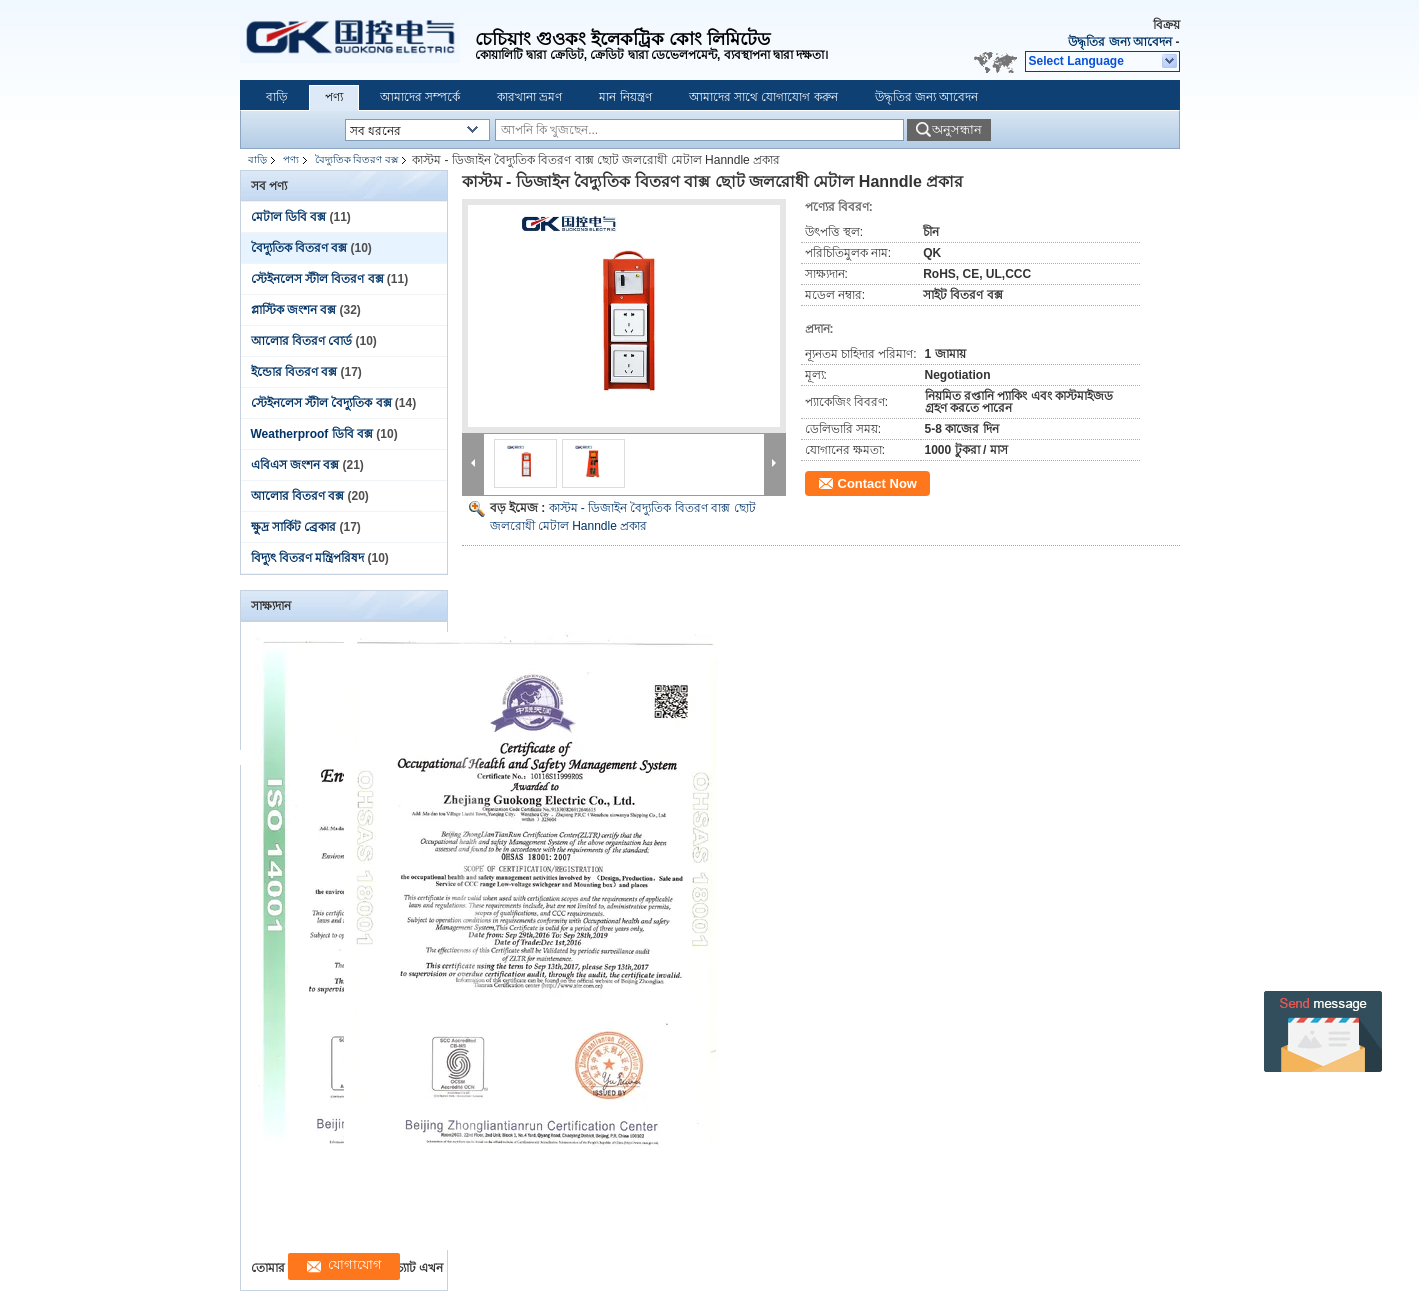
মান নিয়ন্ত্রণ (625, 97)
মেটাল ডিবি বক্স (289, 217)
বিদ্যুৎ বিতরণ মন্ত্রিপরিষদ (308, 558)
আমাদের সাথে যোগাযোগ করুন (763, 97)
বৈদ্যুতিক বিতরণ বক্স (357, 159)
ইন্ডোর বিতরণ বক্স (294, 372)
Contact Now (877, 483)
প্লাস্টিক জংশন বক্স (294, 310)
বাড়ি (277, 97)
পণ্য (334, 97)
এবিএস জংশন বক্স (295, 465)
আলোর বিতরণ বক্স (298, 496)
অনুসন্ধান (957, 129)
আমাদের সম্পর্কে (420, 97)
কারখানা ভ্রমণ (529, 97)
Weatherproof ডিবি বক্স (312, 434)
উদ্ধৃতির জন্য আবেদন (1120, 42)
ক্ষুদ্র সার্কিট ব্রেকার (294, 527)
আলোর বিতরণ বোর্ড (302, 341)
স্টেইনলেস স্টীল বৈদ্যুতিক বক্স (321, 403)
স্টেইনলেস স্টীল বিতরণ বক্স (317, 279)
